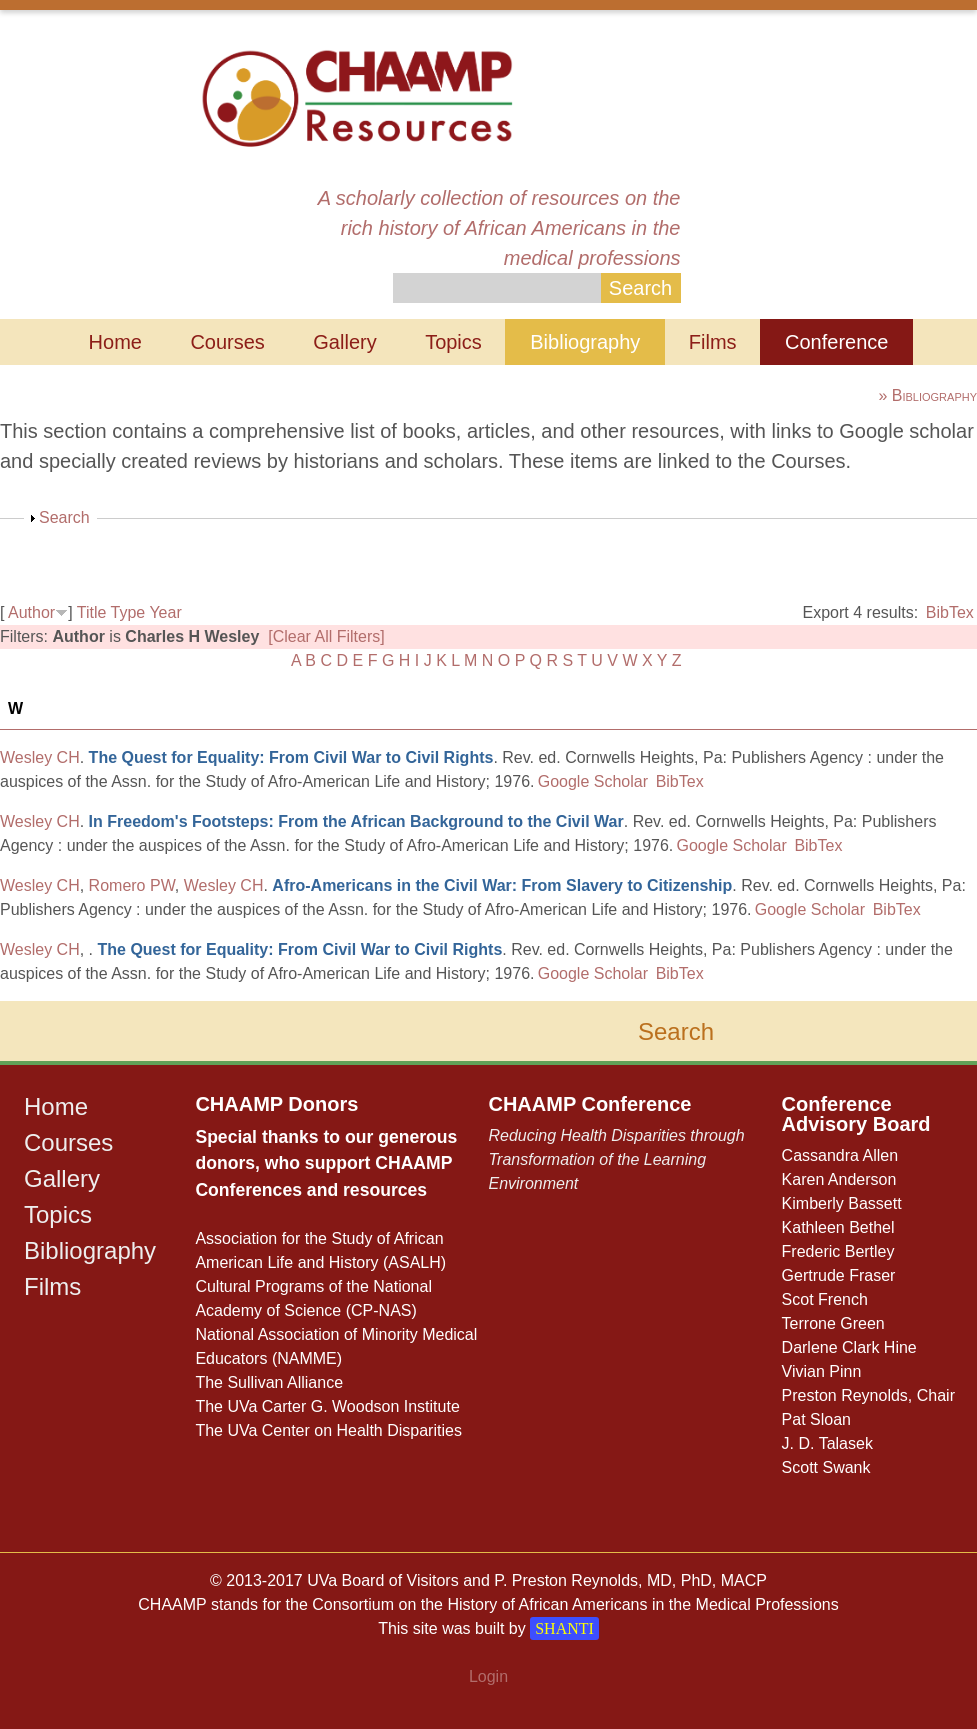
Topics (453, 342)
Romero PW (132, 885)
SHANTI (564, 1628)
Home (115, 342)
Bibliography (585, 342)
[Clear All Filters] (326, 636)
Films (713, 342)
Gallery (344, 342)
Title (92, 612)
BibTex (950, 612)
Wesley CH (40, 757)
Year (165, 612)
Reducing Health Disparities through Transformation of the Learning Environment (616, 1159)
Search (64, 517)
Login (488, 1676)
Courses (227, 342)
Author (31, 612)
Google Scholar (593, 781)
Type (128, 612)
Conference (836, 342)
